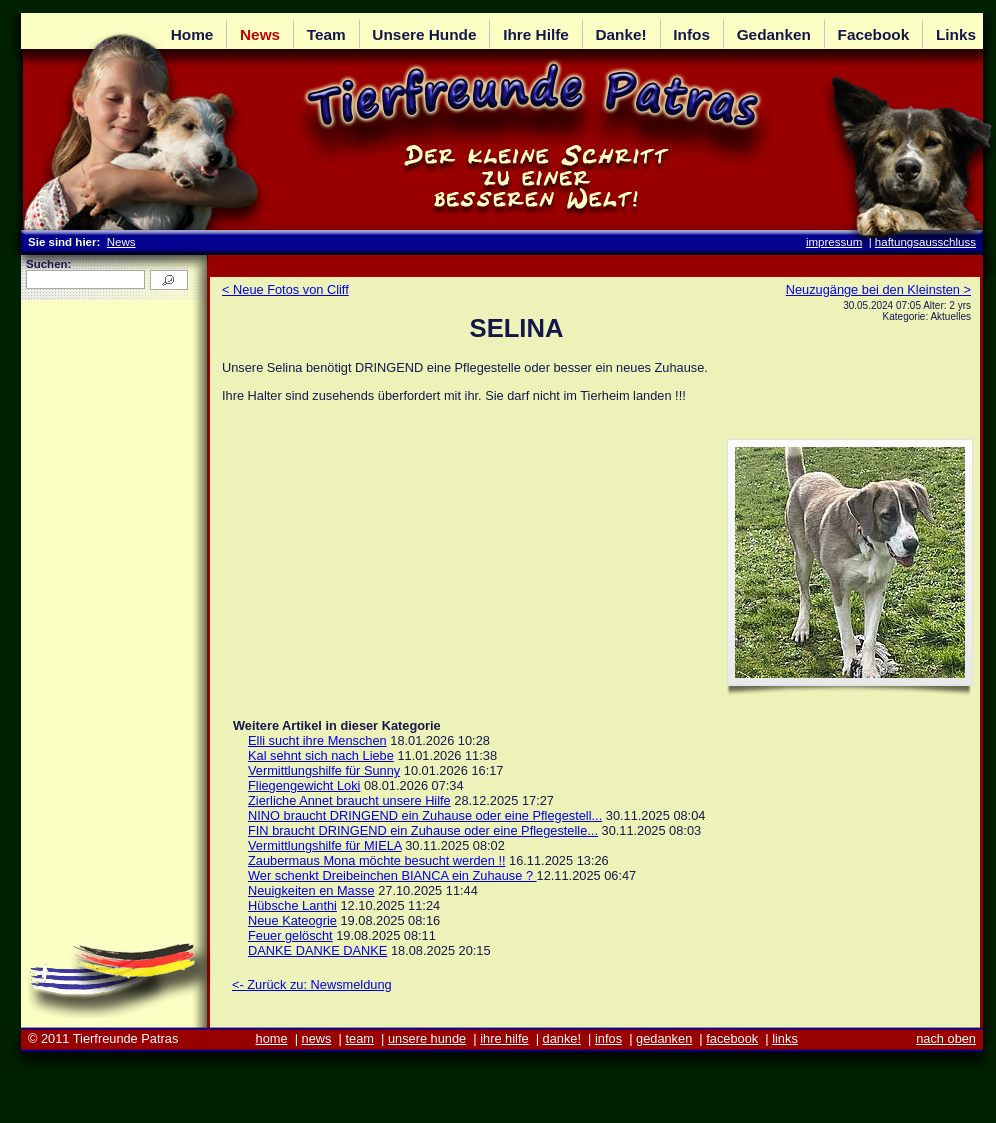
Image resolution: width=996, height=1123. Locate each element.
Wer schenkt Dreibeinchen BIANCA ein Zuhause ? (392, 875)
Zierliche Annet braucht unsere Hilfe (349, 800)
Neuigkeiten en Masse (311, 890)
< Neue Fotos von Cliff (285, 289)
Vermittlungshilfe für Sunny (324, 770)
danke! (562, 1038)
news (317, 1038)
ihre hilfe (504, 1038)
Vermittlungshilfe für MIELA (325, 845)
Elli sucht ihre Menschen (317, 740)
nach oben (946, 1038)
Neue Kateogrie (292, 920)
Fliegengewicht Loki (304, 785)
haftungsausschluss (925, 242)
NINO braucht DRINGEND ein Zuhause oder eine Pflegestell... (425, 815)
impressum (834, 242)
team (359, 1038)
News (121, 242)
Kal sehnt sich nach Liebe (321, 755)
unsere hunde (427, 1038)
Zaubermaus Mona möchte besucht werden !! (377, 860)
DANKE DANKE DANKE (317, 950)
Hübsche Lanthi (292, 905)
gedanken (664, 1038)
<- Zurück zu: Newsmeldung (312, 984)
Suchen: (48, 264)
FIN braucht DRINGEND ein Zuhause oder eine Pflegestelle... (423, 830)
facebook (732, 1038)
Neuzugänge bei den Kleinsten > (878, 289)
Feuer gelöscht (290, 935)
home (272, 1038)
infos (608, 1038)
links (785, 1038)
